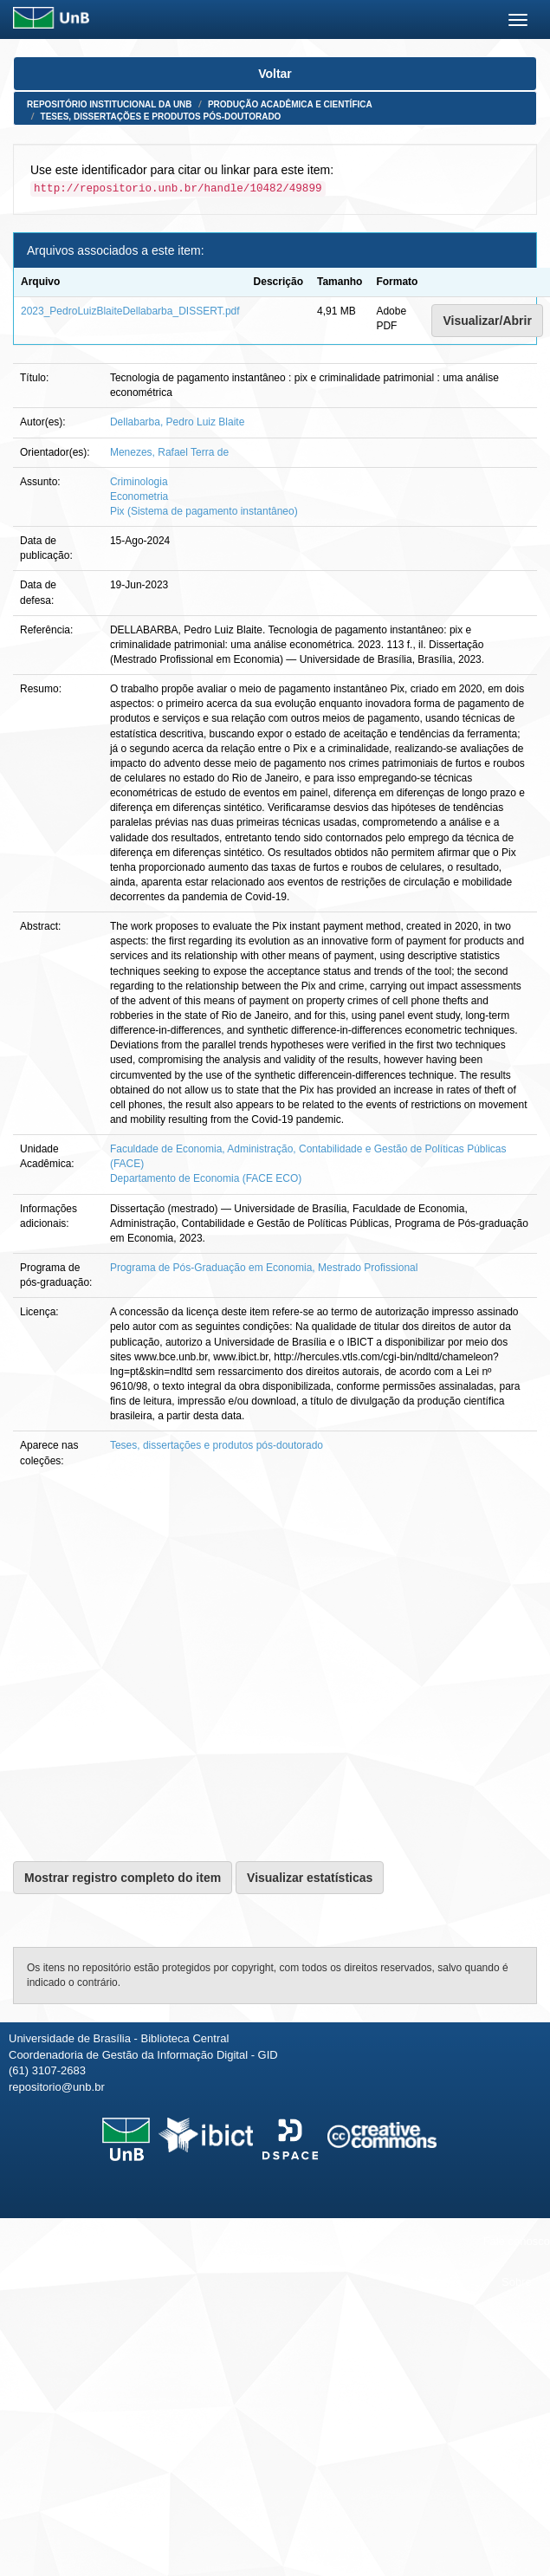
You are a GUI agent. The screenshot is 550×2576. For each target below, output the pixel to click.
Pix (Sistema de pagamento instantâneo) (204, 511)
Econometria (139, 496)
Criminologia (139, 482)
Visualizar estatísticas (309, 1878)
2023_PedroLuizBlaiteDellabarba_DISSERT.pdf (130, 311)
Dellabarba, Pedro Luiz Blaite (177, 422)
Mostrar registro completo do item (122, 1878)
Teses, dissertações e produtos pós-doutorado (161, 116)
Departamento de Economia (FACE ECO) (205, 1178)
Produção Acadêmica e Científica (290, 104)
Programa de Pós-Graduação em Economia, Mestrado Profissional (264, 1268)
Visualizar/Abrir (487, 321)
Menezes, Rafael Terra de (169, 452)
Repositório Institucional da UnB (109, 104)
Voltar (275, 74)
